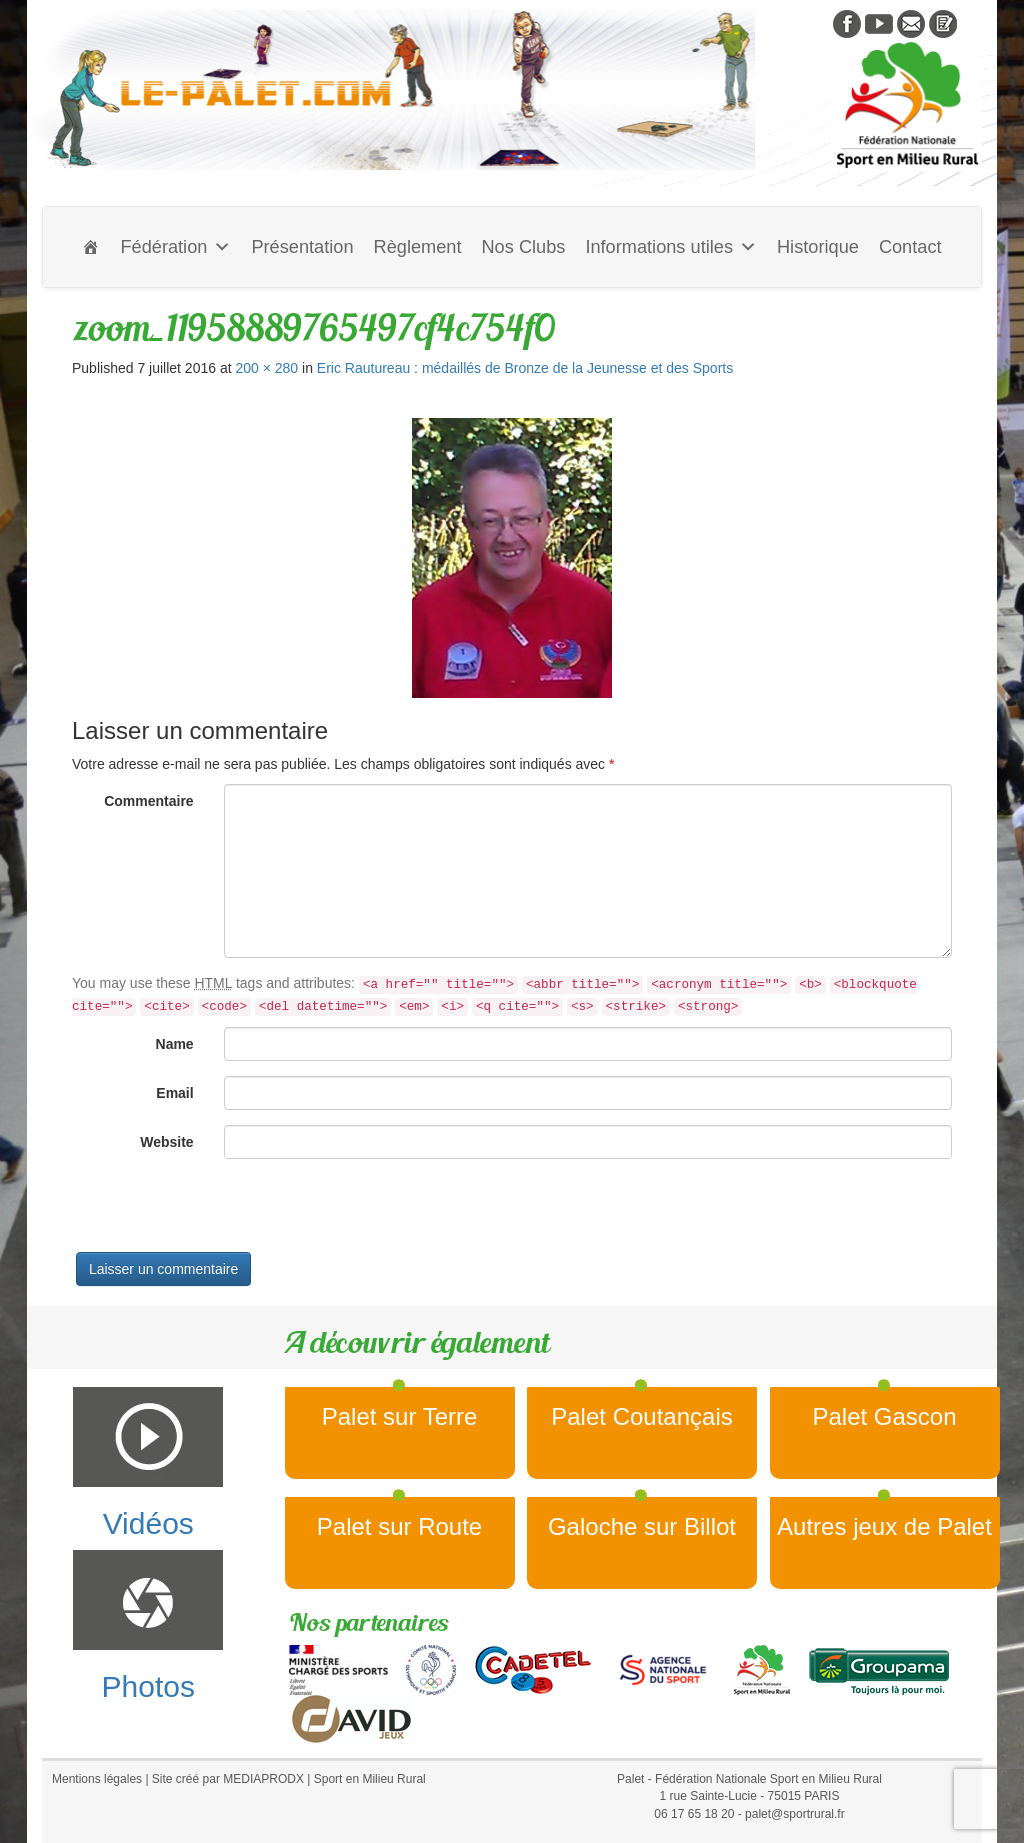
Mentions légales (97, 1779)
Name (175, 1044)
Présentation (302, 247)
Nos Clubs (523, 247)
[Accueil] (91, 247)
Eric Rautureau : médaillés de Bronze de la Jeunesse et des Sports (525, 368)
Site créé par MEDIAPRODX (228, 1779)
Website (166, 1142)
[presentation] (224, 1213)
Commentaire (148, 801)
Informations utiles (671, 247)
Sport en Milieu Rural (370, 1779)
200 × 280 (266, 368)
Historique (818, 247)
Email (174, 1093)
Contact (910, 247)
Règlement (418, 247)
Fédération (175, 247)
